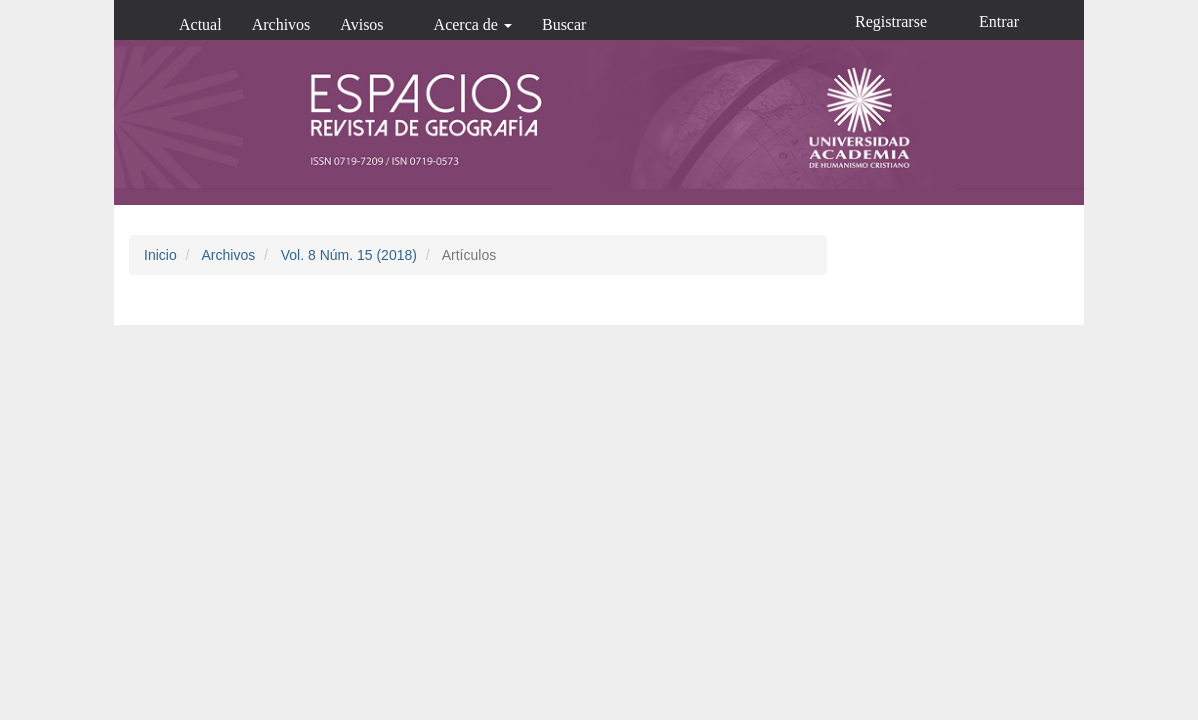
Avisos (361, 24)
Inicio (160, 255)
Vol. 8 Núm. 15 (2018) (349, 255)
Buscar (564, 24)
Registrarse (891, 21)
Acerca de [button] (473, 24)
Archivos (281, 24)
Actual (200, 24)
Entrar (999, 21)
